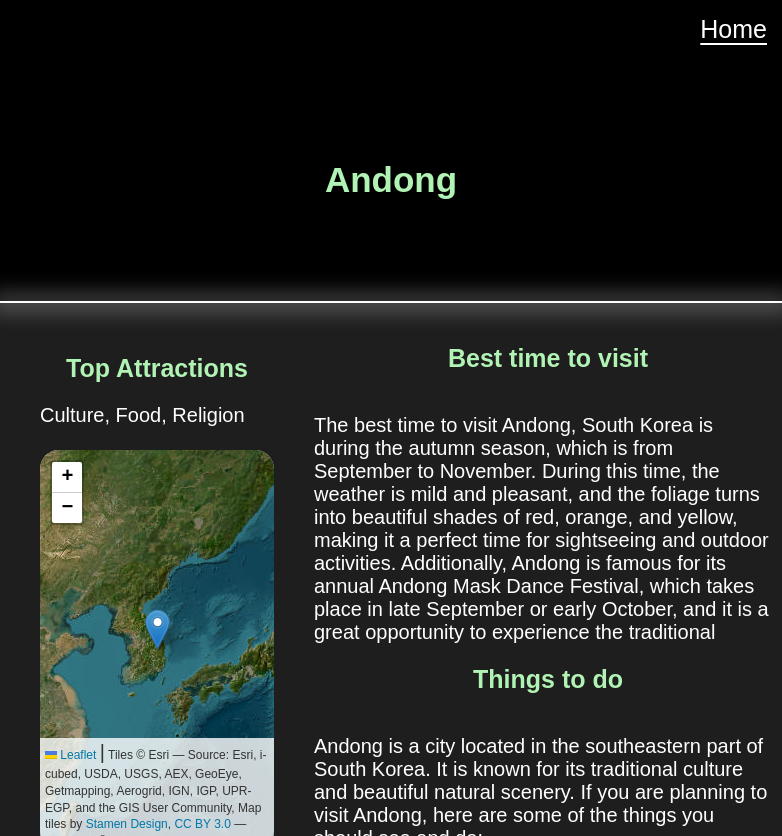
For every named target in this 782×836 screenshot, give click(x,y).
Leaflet (70, 755)
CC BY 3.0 (202, 824)
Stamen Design (127, 824)
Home (733, 29)
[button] (157, 629)
